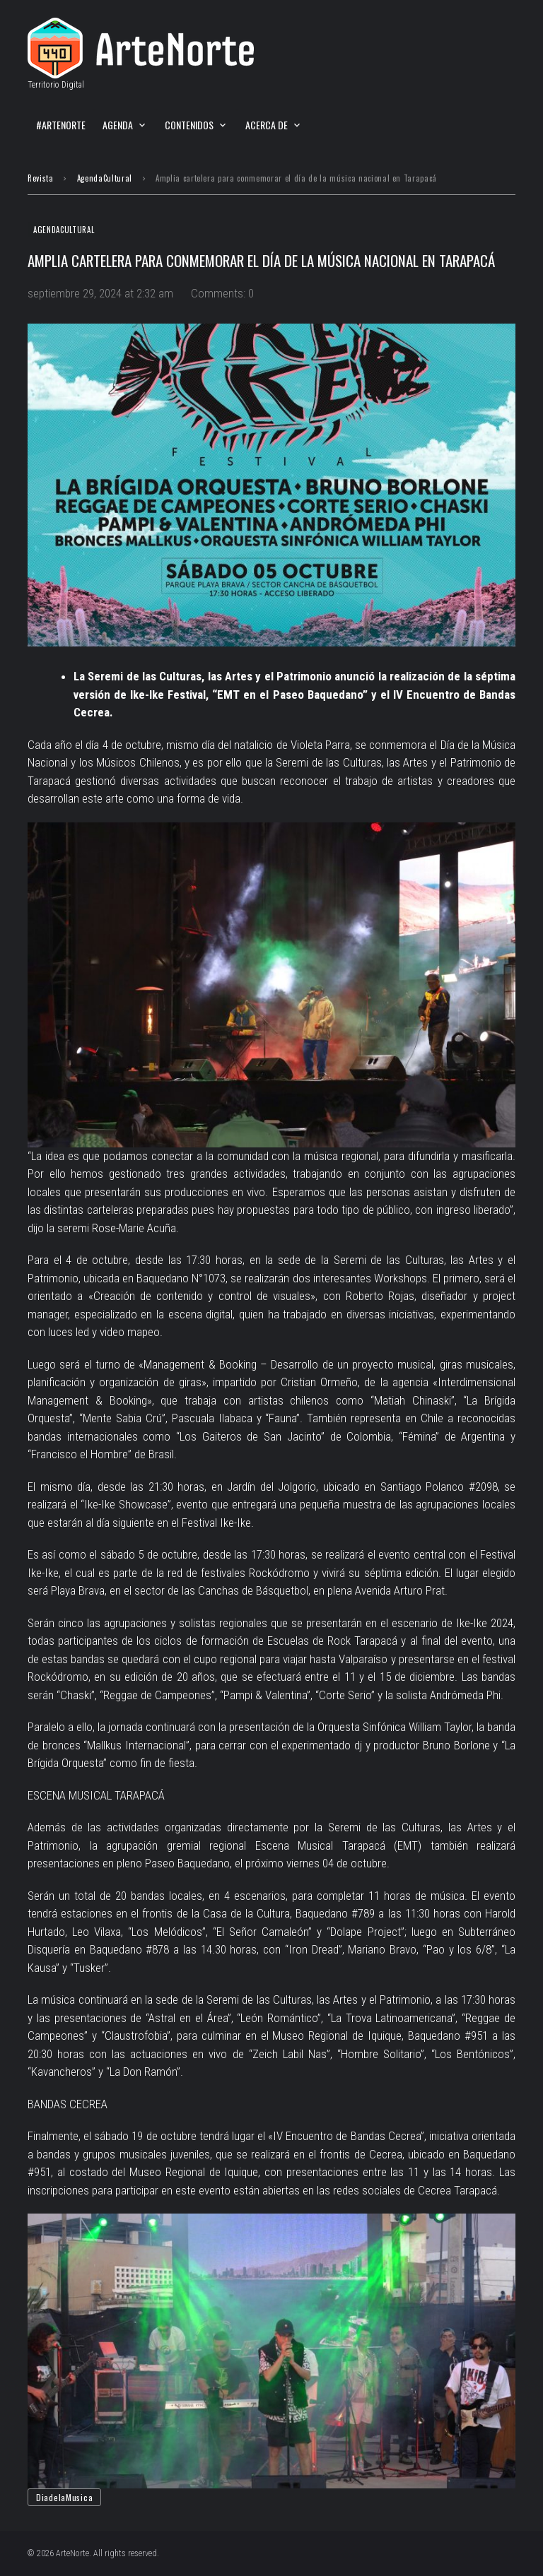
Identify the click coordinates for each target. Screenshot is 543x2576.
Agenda (118, 124)
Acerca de (266, 124)
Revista (41, 178)
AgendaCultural (104, 178)
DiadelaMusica (64, 2497)
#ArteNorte (61, 124)
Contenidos (189, 124)
